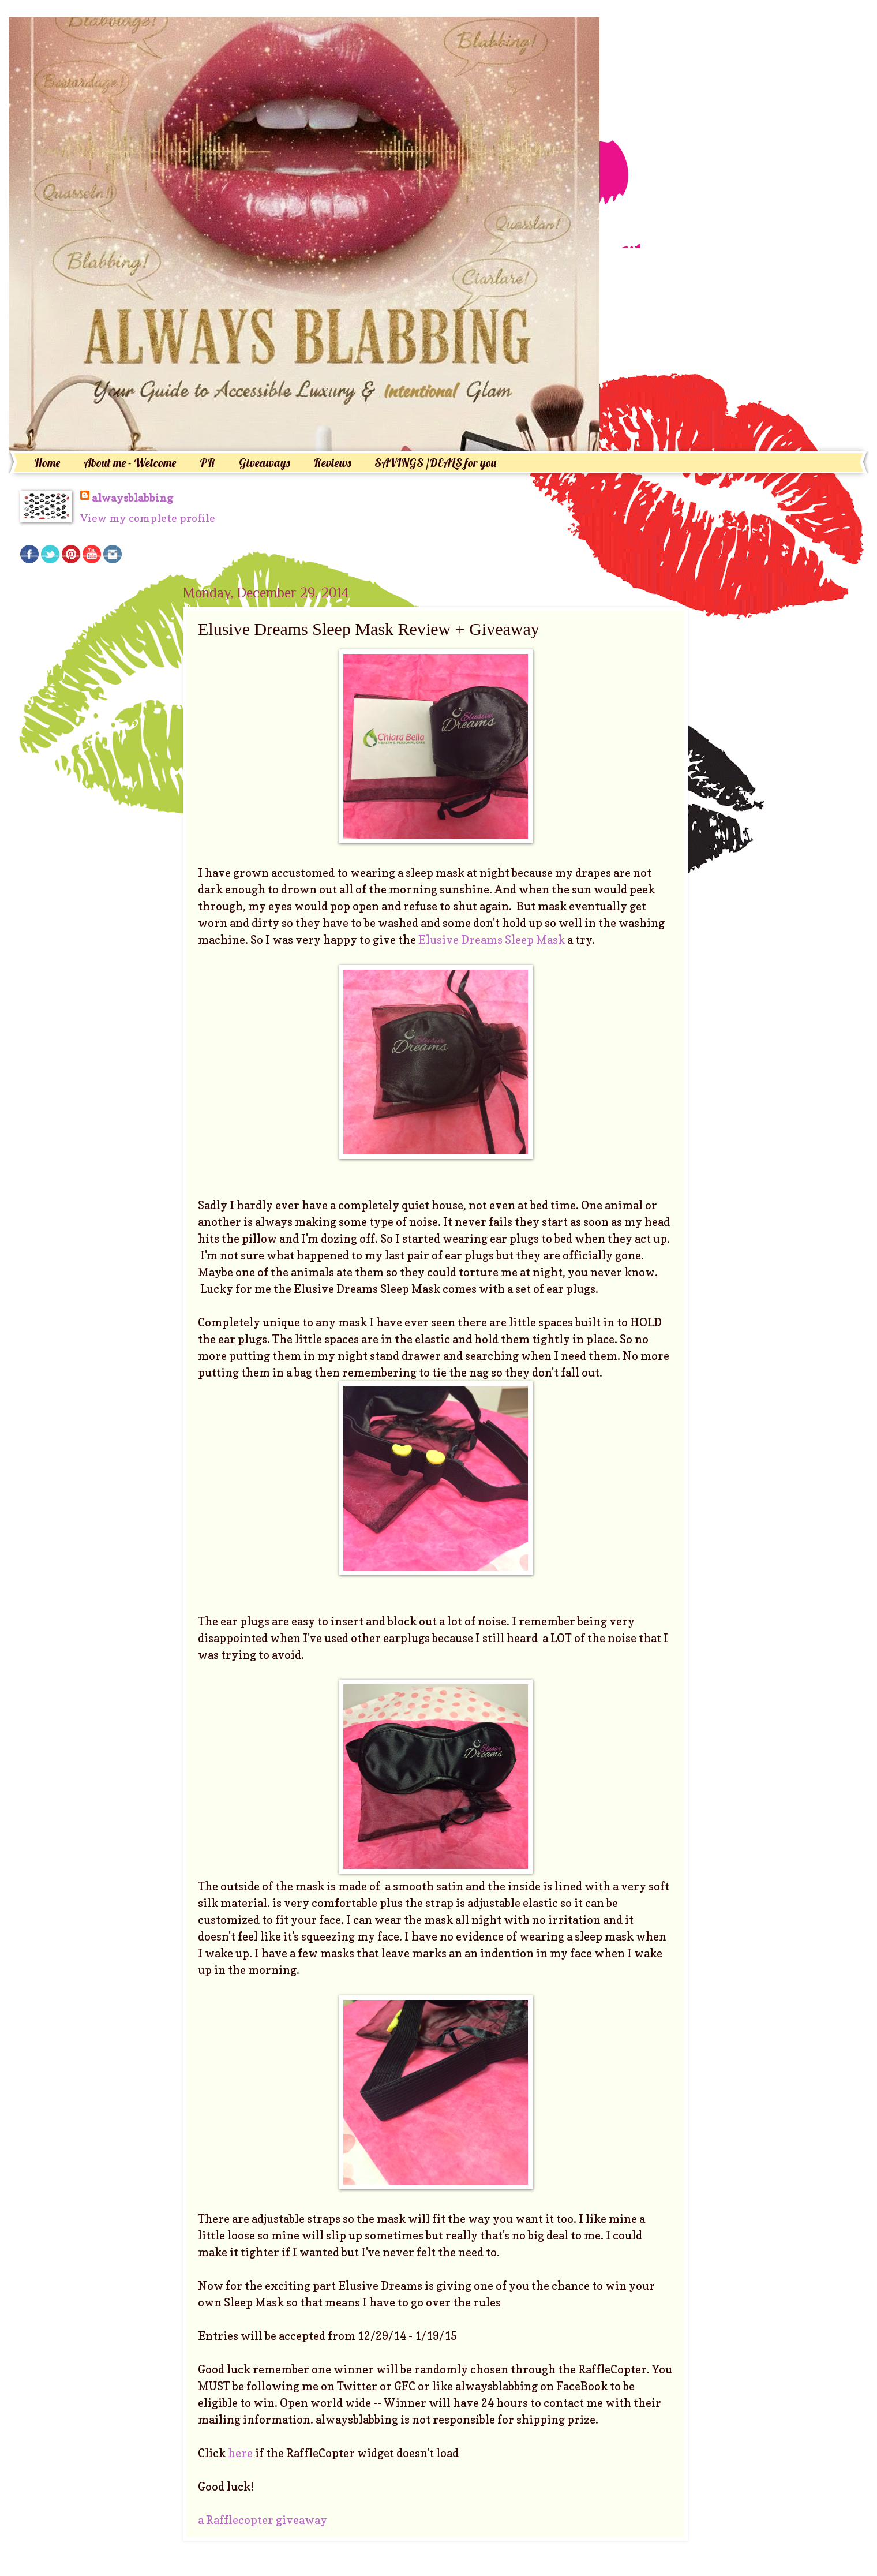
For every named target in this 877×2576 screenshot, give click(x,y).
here (241, 2453)
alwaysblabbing (132, 497)
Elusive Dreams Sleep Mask (491, 940)
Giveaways (264, 462)
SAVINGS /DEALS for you (435, 462)
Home (47, 462)
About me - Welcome (130, 462)
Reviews (332, 462)
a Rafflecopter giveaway (262, 2520)
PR (207, 462)
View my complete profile (147, 517)
